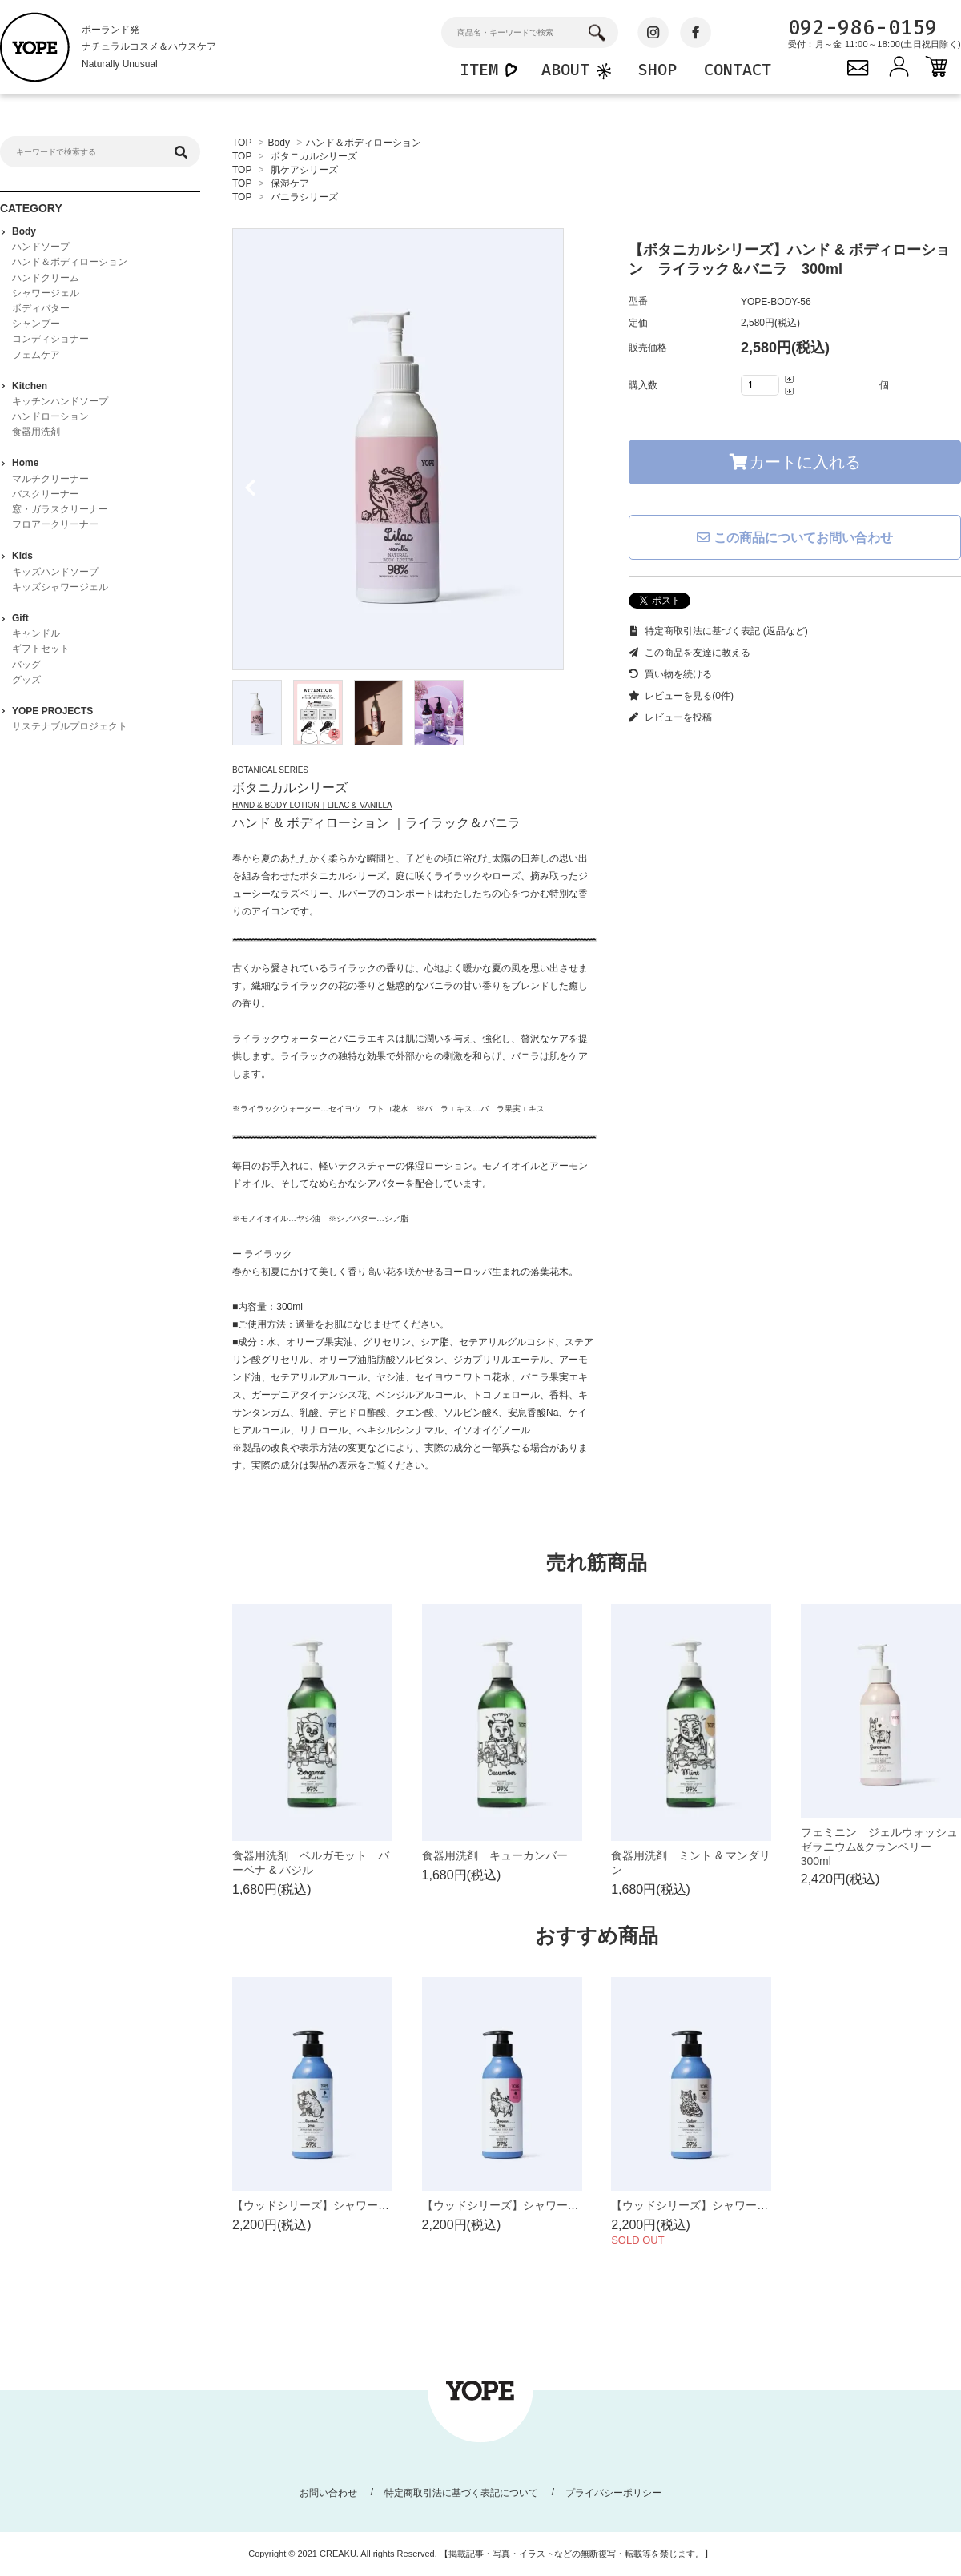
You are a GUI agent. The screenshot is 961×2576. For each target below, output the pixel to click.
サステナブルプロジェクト (69, 726)
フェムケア (36, 354)
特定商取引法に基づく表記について (461, 2492)
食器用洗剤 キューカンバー (495, 1855)
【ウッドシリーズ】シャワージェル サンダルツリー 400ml (387, 2205)
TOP (241, 142)
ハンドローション (50, 416)
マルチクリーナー (50, 478)
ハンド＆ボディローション (363, 142)
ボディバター (41, 308)
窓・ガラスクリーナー (60, 509)
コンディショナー (50, 338)
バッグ (26, 664)
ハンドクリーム (45, 277)
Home (25, 462)
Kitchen (29, 386)
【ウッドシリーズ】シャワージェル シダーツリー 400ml (761, 2205)
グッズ (26, 679)
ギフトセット (41, 648)
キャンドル (36, 633)
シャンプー (36, 323)
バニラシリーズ (304, 197)
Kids (22, 555)
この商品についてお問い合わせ (794, 538)
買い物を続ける (670, 674)
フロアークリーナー (55, 524)
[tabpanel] (414, 449)
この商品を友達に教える (689, 652)
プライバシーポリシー (613, 2492)
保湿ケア (290, 183)
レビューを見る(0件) (681, 695)
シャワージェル (45, 293)
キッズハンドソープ (55, 571)
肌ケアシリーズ (304, 169)
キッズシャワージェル (60, 587)
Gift (20, 618)
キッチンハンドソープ (60, 401)
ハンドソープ (41, 246)
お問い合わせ (328, 2492)
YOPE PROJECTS (52, 711)
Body (279, 142)
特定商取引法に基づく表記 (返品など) (718, 631)
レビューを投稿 (670, 717)
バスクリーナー (45, 494)
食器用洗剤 (36, 431)
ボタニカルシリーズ (314, 156)
